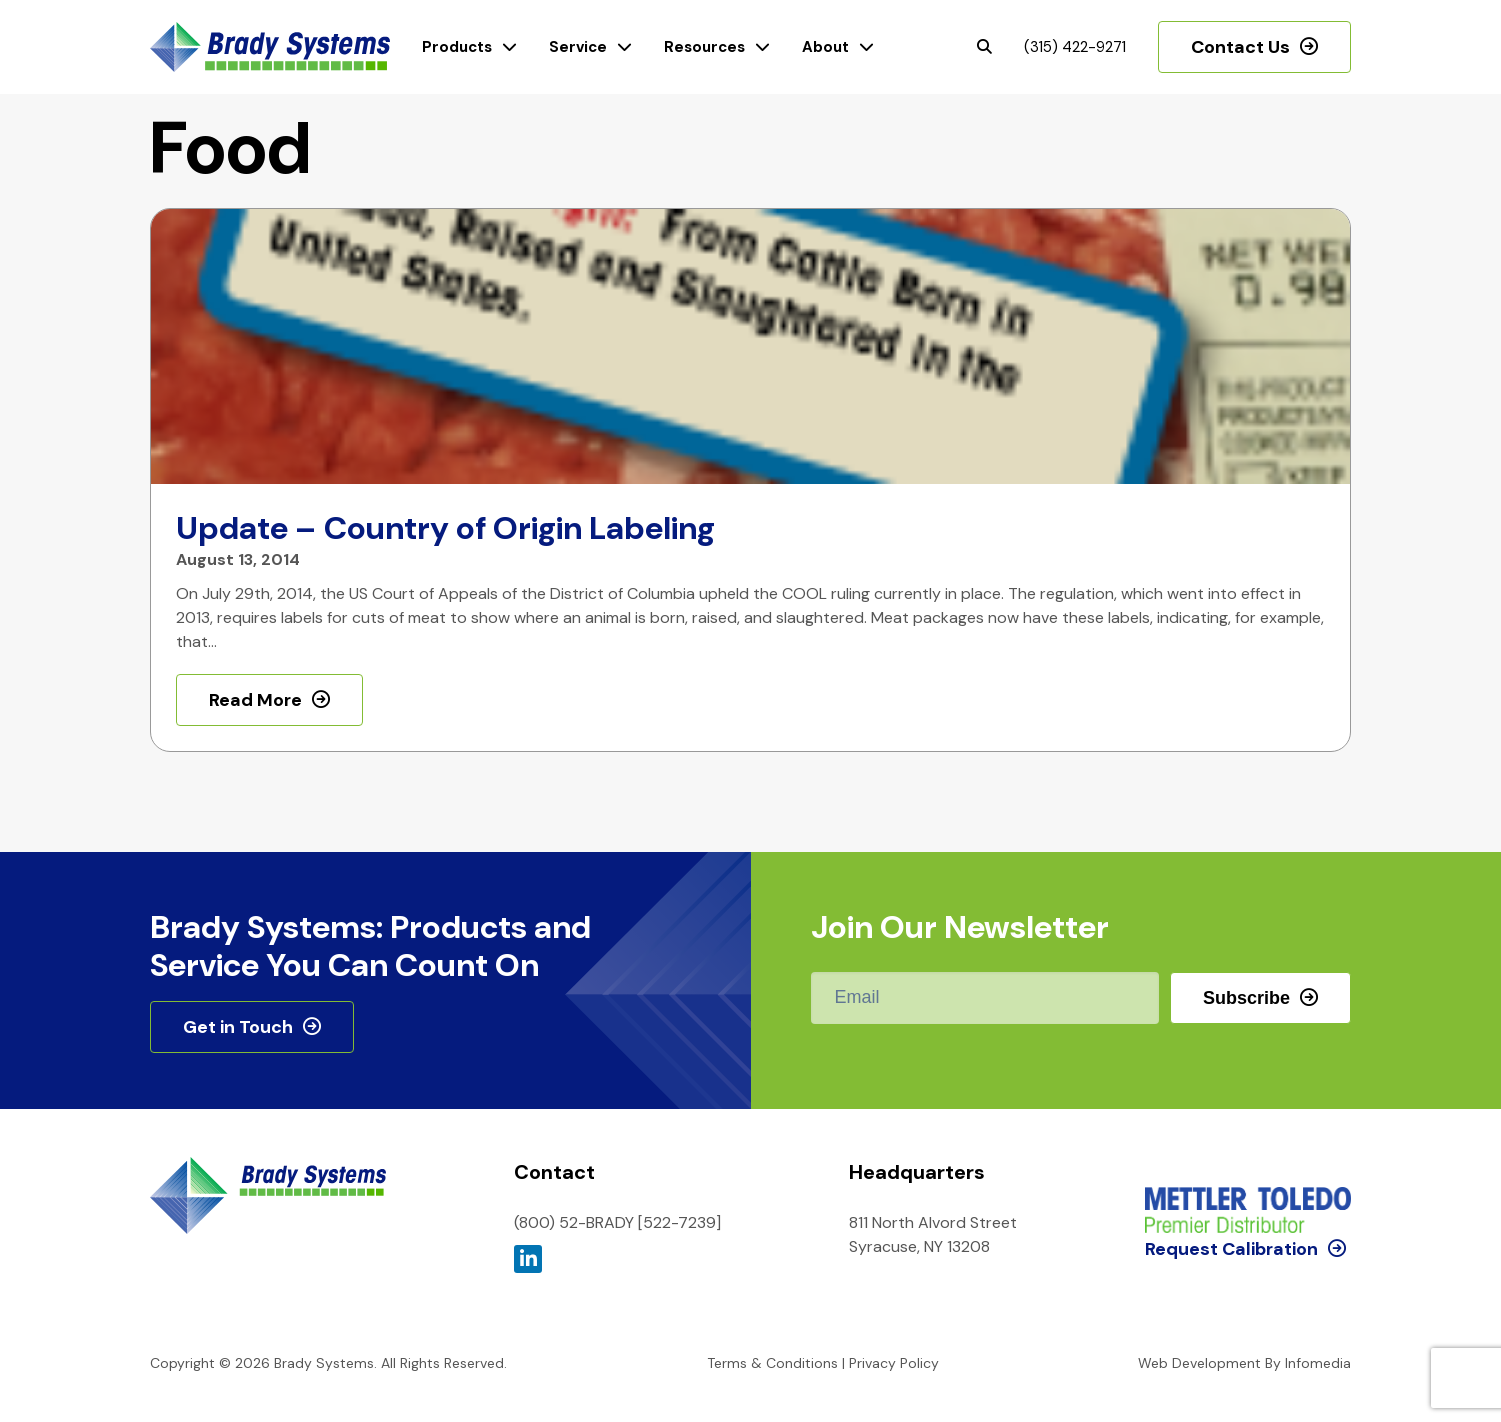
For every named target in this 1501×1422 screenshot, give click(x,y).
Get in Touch (238, 1027)
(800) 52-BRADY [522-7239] (617, 1222)
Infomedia (1318, 1363)
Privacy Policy (894, 1363)
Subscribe (1246, 998)
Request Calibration (1231, 1166)
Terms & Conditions (772, 1363)
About (825, 47)
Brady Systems (270, 47)
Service (578, 47)
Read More (255, 700)
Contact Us (1240, 47)
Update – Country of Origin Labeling (445, 528)
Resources (704, 47)
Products (457, 47)
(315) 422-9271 (1075, 47)
